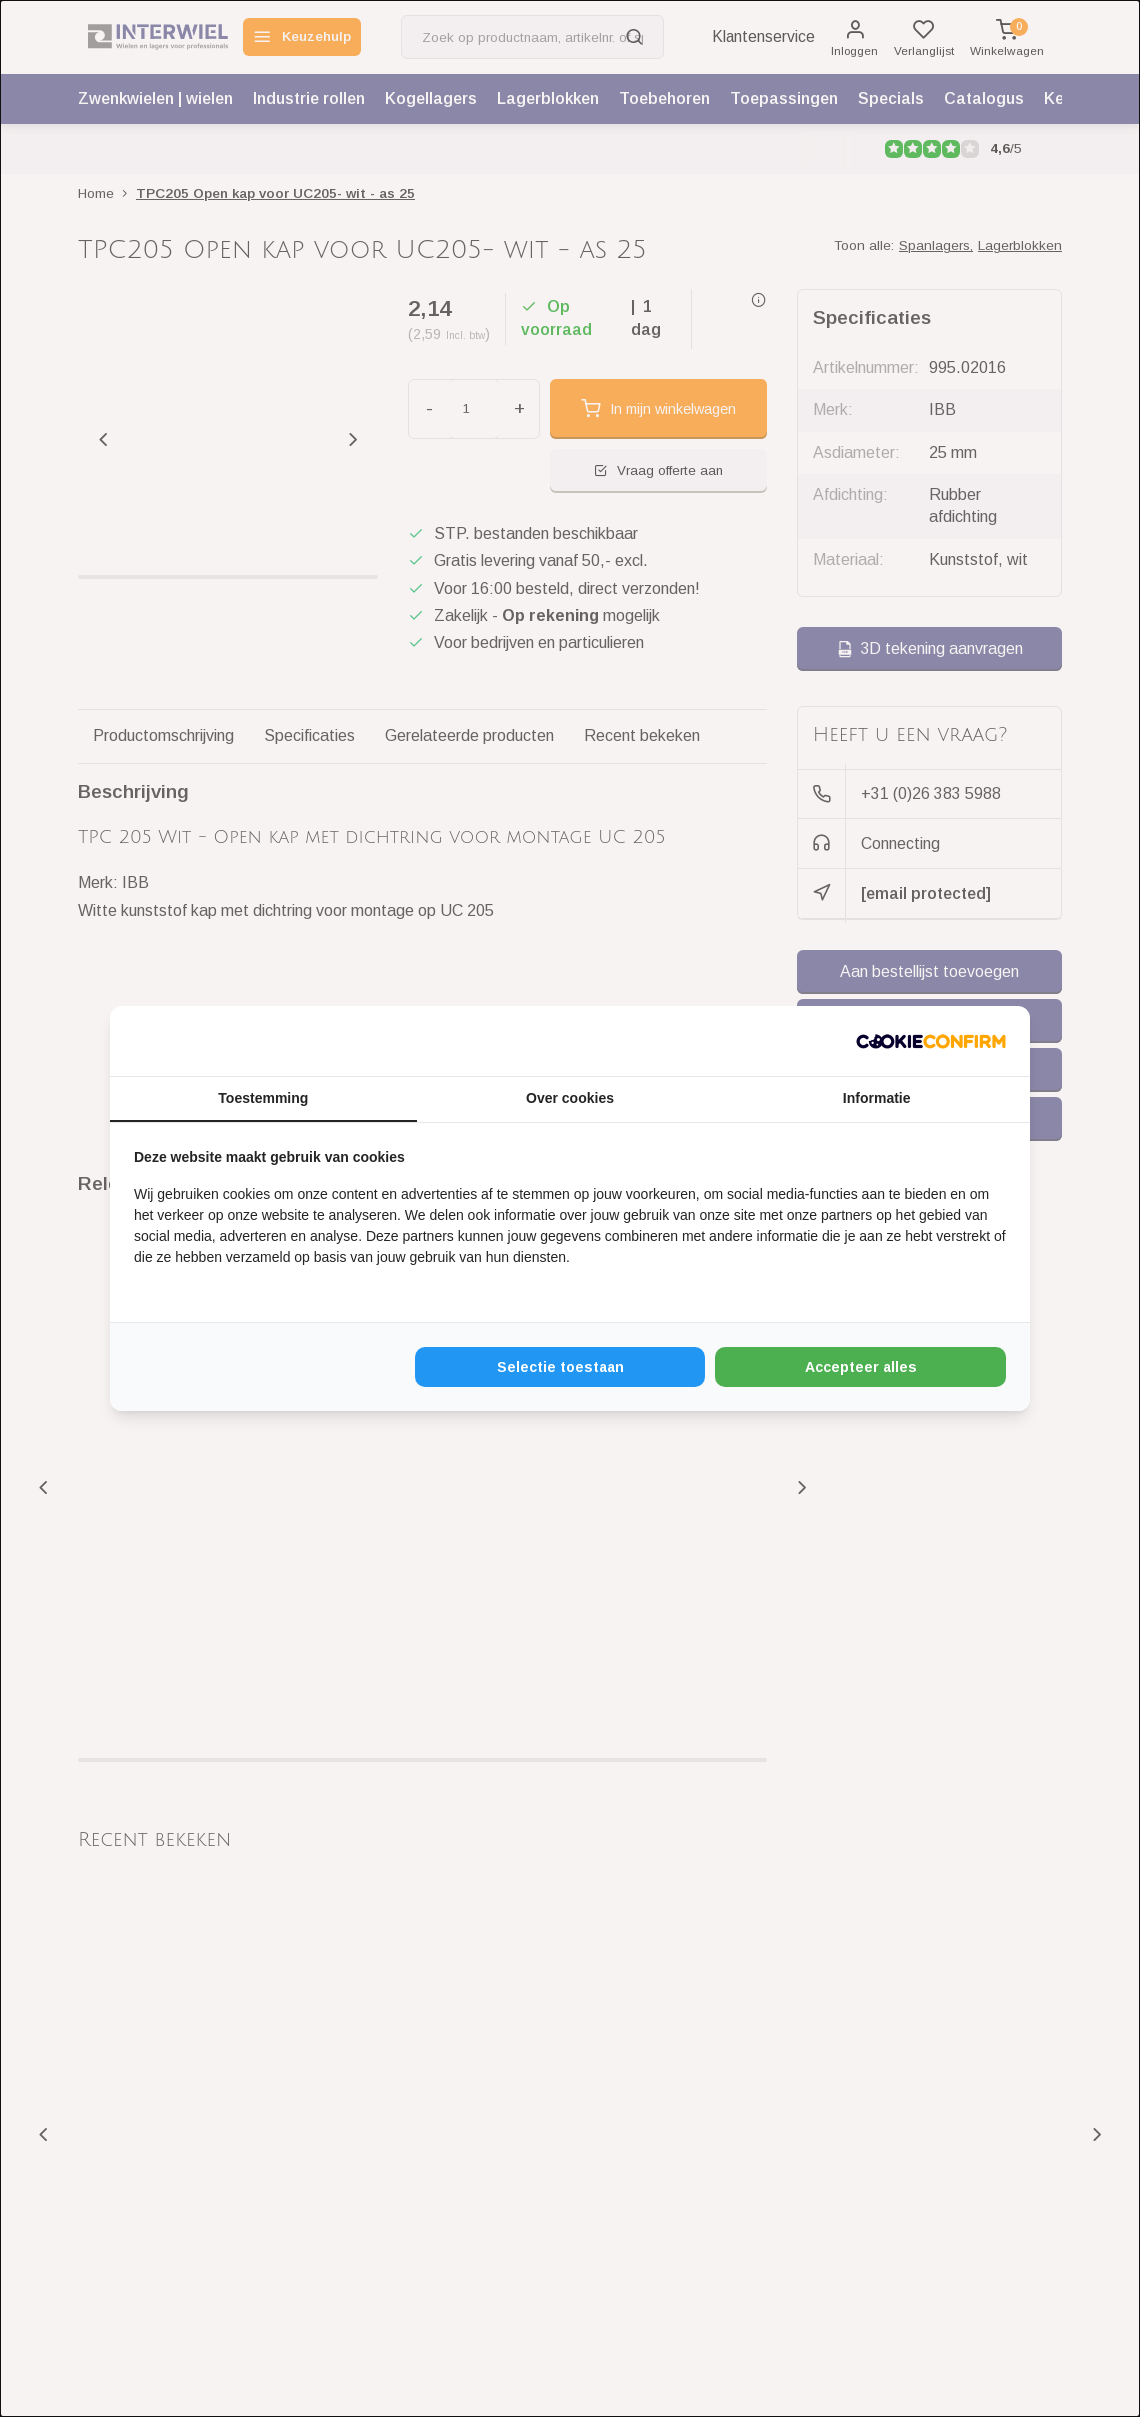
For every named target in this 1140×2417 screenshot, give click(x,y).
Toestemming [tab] (263, 1098)
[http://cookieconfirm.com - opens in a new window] (931, 1041)
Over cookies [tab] (570, 1098)
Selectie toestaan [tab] (560, 1367)
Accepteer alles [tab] (861, 1367)
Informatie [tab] (877, 1098)
